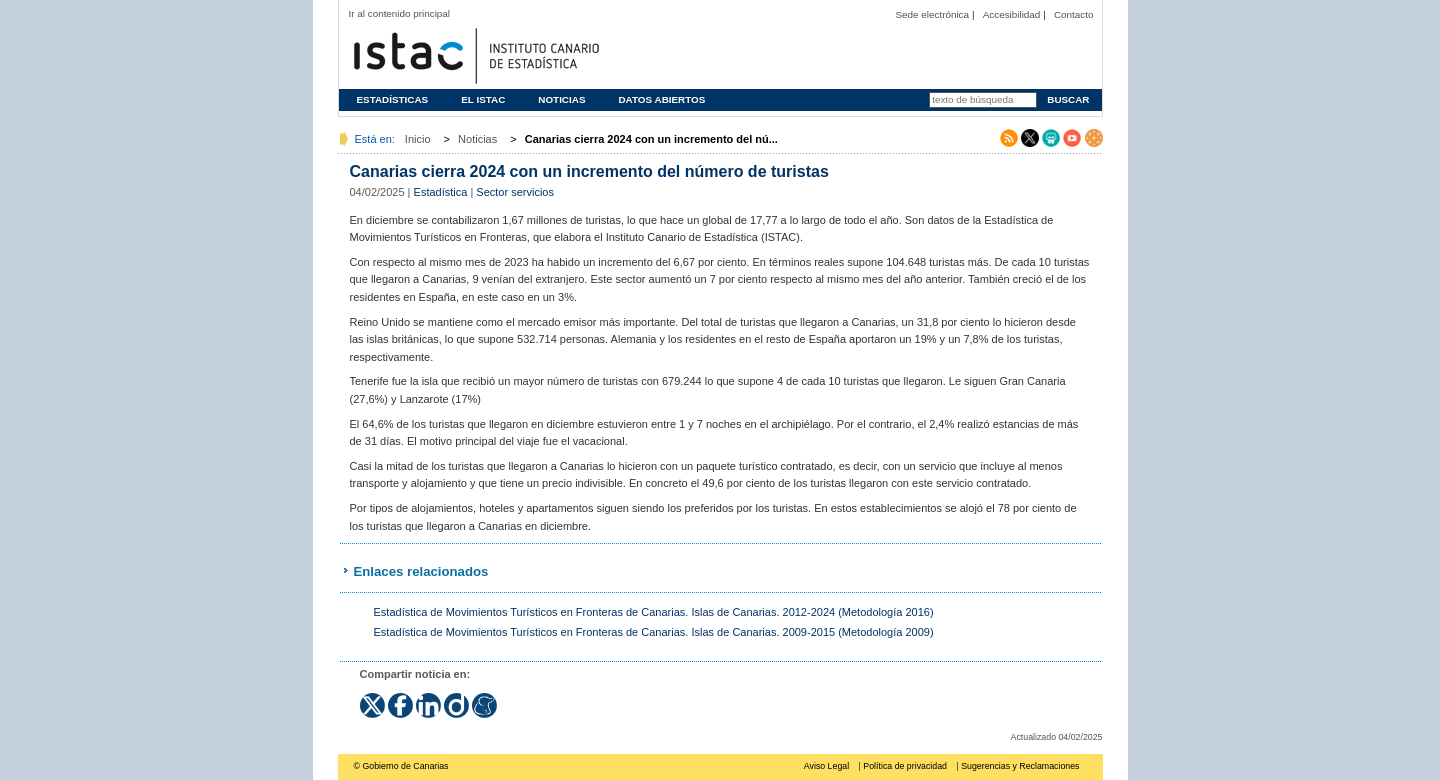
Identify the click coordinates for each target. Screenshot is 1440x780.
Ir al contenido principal (400, 13)
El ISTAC (483, 99)
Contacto (1074, 14)
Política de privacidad (905, 766)
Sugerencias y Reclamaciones (1020, 766)
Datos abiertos (661, 99)
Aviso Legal (826, 766)
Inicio (418, 139)
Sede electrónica (932, 14)
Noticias (561, 99)
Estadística (441, 192)
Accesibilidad (1012, 14)
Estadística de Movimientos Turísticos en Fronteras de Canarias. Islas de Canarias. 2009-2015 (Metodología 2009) (654, 632)
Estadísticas (393, 99)
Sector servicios (515, 192)
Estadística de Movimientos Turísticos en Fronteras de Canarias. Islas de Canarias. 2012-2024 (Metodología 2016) (654, 612)
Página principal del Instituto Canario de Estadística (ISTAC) (474, 53)
